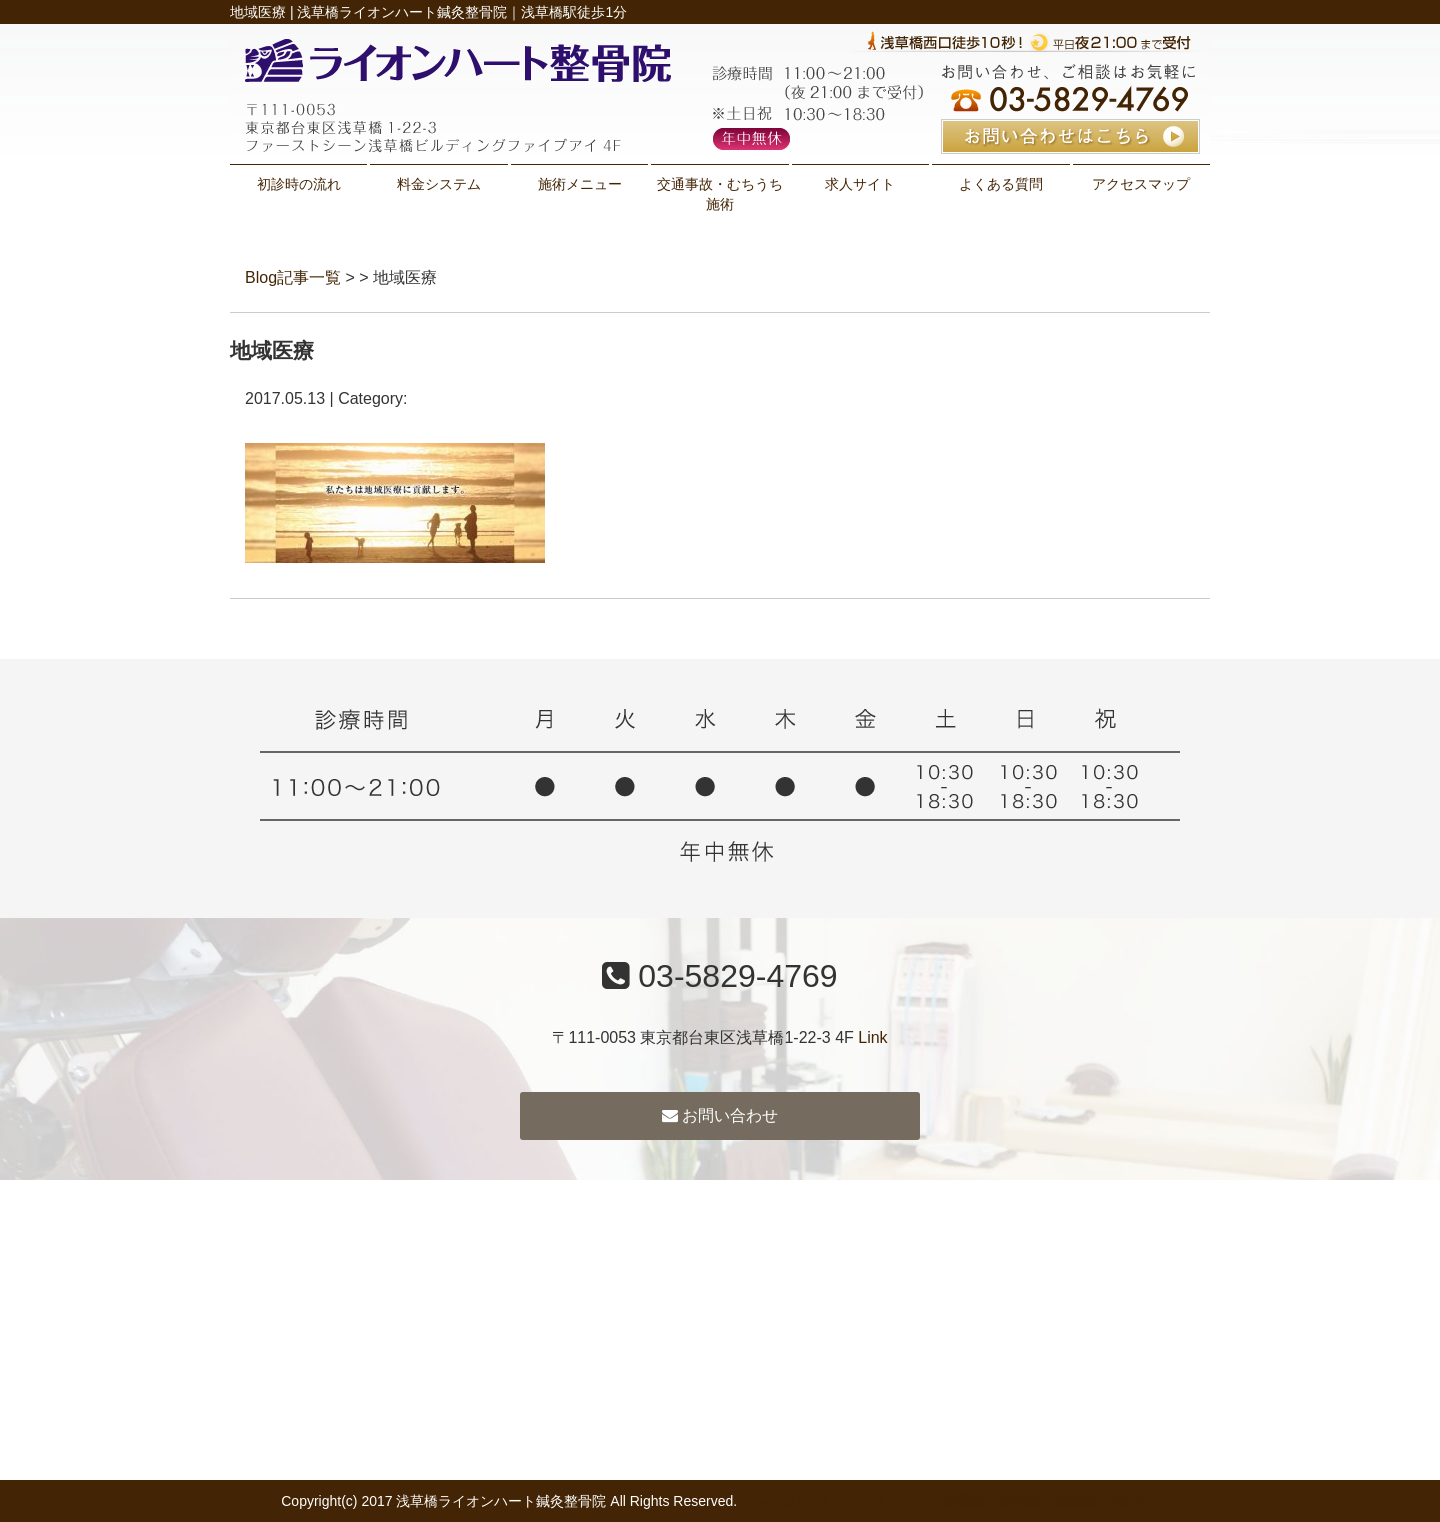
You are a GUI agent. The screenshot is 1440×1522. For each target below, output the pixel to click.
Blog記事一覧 (293, 277)
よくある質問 (1001, 184)
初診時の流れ (299, 184)
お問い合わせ (720, 1115)
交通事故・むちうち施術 (720, 194)
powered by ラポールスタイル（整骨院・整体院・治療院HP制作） (950, 1501)
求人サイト (860, 184)
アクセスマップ (1141, 184)
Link (872, 1037)
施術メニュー (580, 184)
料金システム (439, 184)
